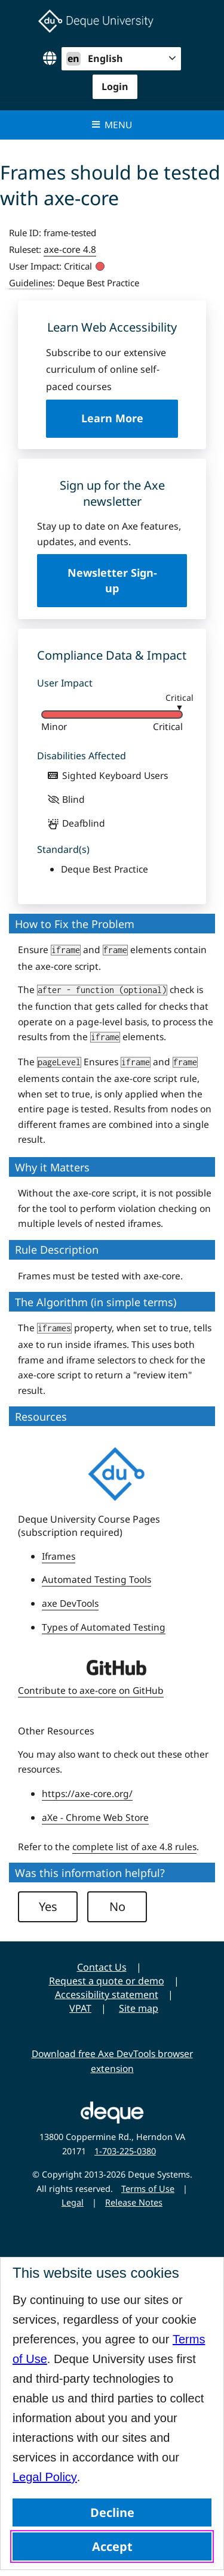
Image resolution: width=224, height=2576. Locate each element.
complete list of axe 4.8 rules (134, 1846)
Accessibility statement (106, 1994)
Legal (73, 2202)
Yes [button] (48, 1906)
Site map (138, 2008)
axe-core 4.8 (70, 249)
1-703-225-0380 (125, 2151)
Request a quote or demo (106, 1980)
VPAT (80, 2008)
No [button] (117, 1906)
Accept (112, 2546)
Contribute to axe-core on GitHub (91, 1690)
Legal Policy (45, 2477)
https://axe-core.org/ (87, 1793)
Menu (112, 124)
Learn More (130, 424)
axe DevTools (70, 1603)
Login (115, 86)
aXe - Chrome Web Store (95, 1817)
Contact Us (102, 1967)
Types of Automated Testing (103, 1627)
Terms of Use (147, 2188)
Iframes (58, 1556)
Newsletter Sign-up (112, 580)
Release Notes (133, 2202)
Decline (112, 2512)
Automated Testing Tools (96, 1579)
